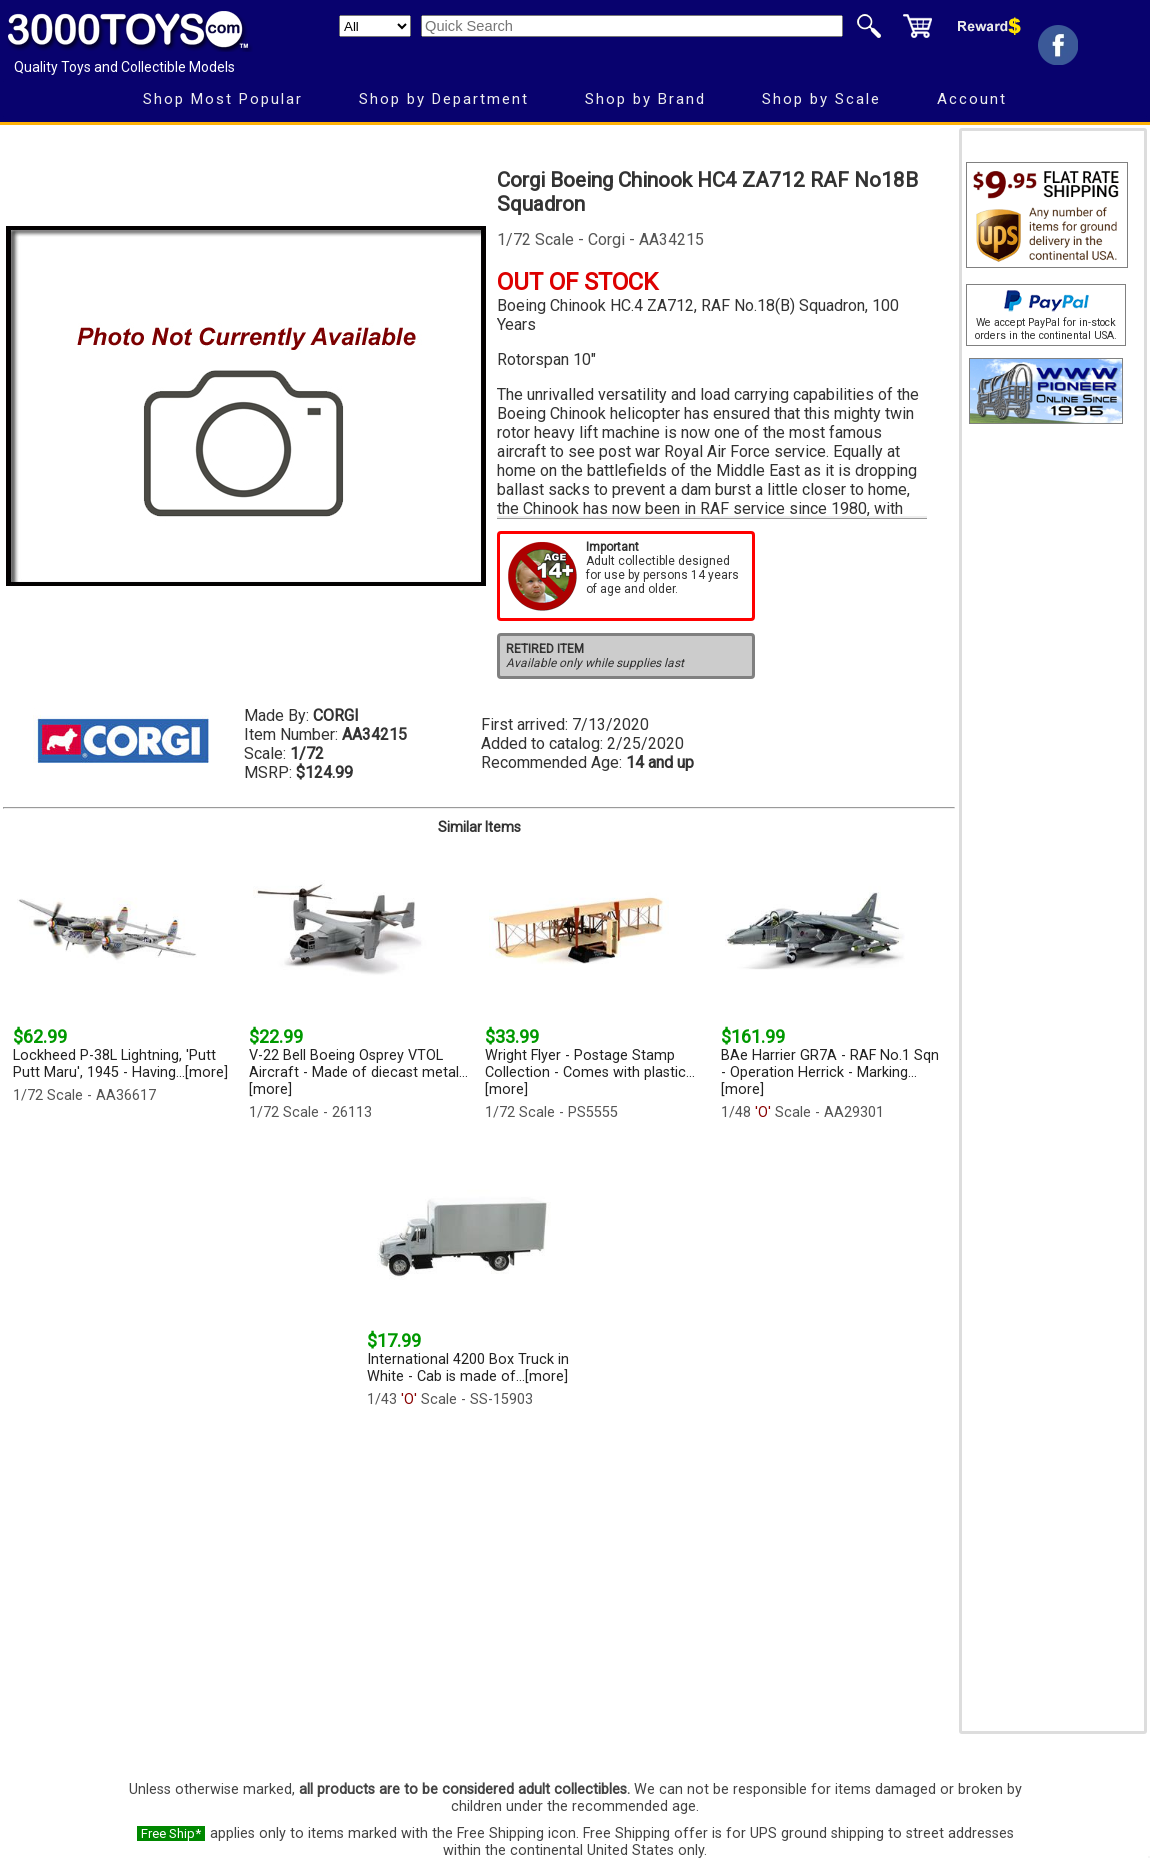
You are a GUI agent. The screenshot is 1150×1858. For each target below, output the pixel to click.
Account (972, 99)
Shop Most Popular (223, 99)
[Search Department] (375, 26)
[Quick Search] (632, 26)
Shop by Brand (645, 99)
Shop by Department (444, 99)
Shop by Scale (821, 99)
